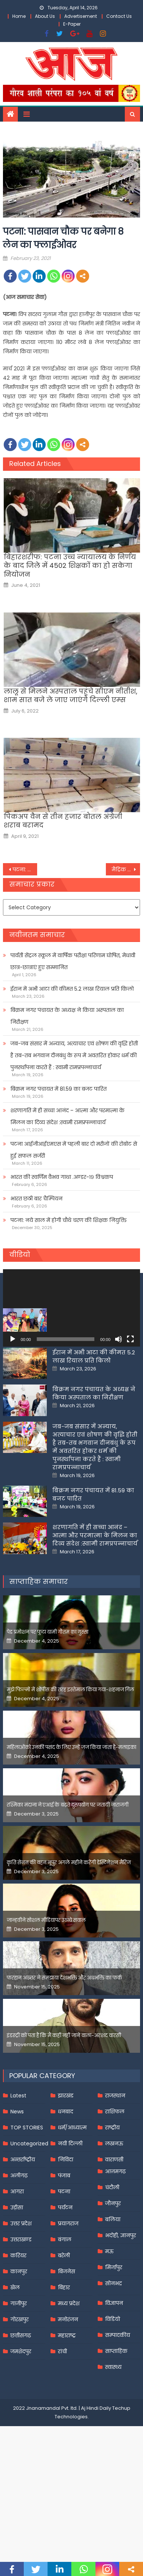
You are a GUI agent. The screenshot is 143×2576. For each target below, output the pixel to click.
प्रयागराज (68, 2300)
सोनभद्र (113, 2360)
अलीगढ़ (18, 2252)
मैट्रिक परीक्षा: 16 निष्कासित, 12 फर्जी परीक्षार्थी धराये (126, 869)
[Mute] (118, 1339)
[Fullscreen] (130, 1339)
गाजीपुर (18, 2380)
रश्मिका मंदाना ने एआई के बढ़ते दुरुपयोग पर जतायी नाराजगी (68, 1881)
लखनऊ (114, 2220)
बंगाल (64, 2316)
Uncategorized (29, 2220)
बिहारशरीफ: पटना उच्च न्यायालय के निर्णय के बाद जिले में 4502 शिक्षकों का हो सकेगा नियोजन (70, 566)
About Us (45, 16)
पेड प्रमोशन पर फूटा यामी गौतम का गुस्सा (47, 1708)
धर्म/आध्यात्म (72, 2204)
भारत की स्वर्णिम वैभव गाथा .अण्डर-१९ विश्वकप (61, 1177)
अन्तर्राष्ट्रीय (22, 2236)
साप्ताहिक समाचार (38, 1658)
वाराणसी (114, 2236)
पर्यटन (65, 2284)
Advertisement (80, 16)
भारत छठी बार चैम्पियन (36, 1198)
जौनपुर (113, 2280)
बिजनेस (66, 2348)
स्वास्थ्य (113, 2444)
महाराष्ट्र (67, 2412)
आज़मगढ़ (115, 2248)
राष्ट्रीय (112, 2204)
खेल (15, 2364)
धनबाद (65, 2188)
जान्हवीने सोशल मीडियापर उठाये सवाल (46, 1997)
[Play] (12, 1339)
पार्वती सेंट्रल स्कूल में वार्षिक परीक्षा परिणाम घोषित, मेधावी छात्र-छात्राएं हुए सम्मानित (72, 961)
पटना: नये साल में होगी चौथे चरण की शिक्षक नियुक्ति (68, 1220)
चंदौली (112, 2264)
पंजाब (64, 2252)
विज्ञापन (114, 2380)
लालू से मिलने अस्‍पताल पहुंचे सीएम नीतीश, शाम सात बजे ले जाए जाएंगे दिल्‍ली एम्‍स (70, 695)
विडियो (112, 2396)
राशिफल (114, 2188)
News (17, 2188)
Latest (18, 2172)
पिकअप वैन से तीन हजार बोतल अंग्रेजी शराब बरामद (63, 821)
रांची (62, 2428)
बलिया (112, 2296)
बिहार (64, 2364)
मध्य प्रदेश (68, 2380)
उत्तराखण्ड (21, 2316)
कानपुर (18, 2348)
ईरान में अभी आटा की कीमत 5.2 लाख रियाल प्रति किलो (72, 989)
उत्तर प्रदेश (21, 2300)
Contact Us (119, 16)
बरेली (64, 2332)
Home (19, 16)
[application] (71, 1308)
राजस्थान (115, 2172)
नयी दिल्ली (70, 2220)
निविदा (65, 2236)
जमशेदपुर (20, 2428)
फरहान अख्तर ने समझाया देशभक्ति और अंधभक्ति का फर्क (64, 2054)
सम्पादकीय (117, 2412)
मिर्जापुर (113, 2344)
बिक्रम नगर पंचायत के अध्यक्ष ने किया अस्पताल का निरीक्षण (67, 1016)
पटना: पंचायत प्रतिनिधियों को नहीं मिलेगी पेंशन (25, 869)
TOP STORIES (26, 2204)
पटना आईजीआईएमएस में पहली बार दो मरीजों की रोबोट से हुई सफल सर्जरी (73, 1150)
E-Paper (72, 24)
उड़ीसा (16, 2284)
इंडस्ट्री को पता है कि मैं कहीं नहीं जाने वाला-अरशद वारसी (64, 2112)
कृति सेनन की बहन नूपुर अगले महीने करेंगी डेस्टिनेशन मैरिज (69, 1939)
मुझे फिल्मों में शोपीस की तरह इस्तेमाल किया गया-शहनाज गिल (70, 1766)
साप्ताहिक (116, 2428)
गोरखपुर (19, 2396)
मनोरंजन (68, 2396)
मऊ (109, 2328)
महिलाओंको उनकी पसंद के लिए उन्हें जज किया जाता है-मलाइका (71, 1824)
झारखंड (66, 2172)
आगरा (17, 2268)
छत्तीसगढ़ (20, 2412)
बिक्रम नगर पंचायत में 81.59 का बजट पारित (58, 1089)
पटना (64, 2268)
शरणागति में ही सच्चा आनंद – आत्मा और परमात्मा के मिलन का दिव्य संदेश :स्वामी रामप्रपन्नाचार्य (67, 1116)
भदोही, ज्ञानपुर (120, 2312)
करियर (18, 2332)
